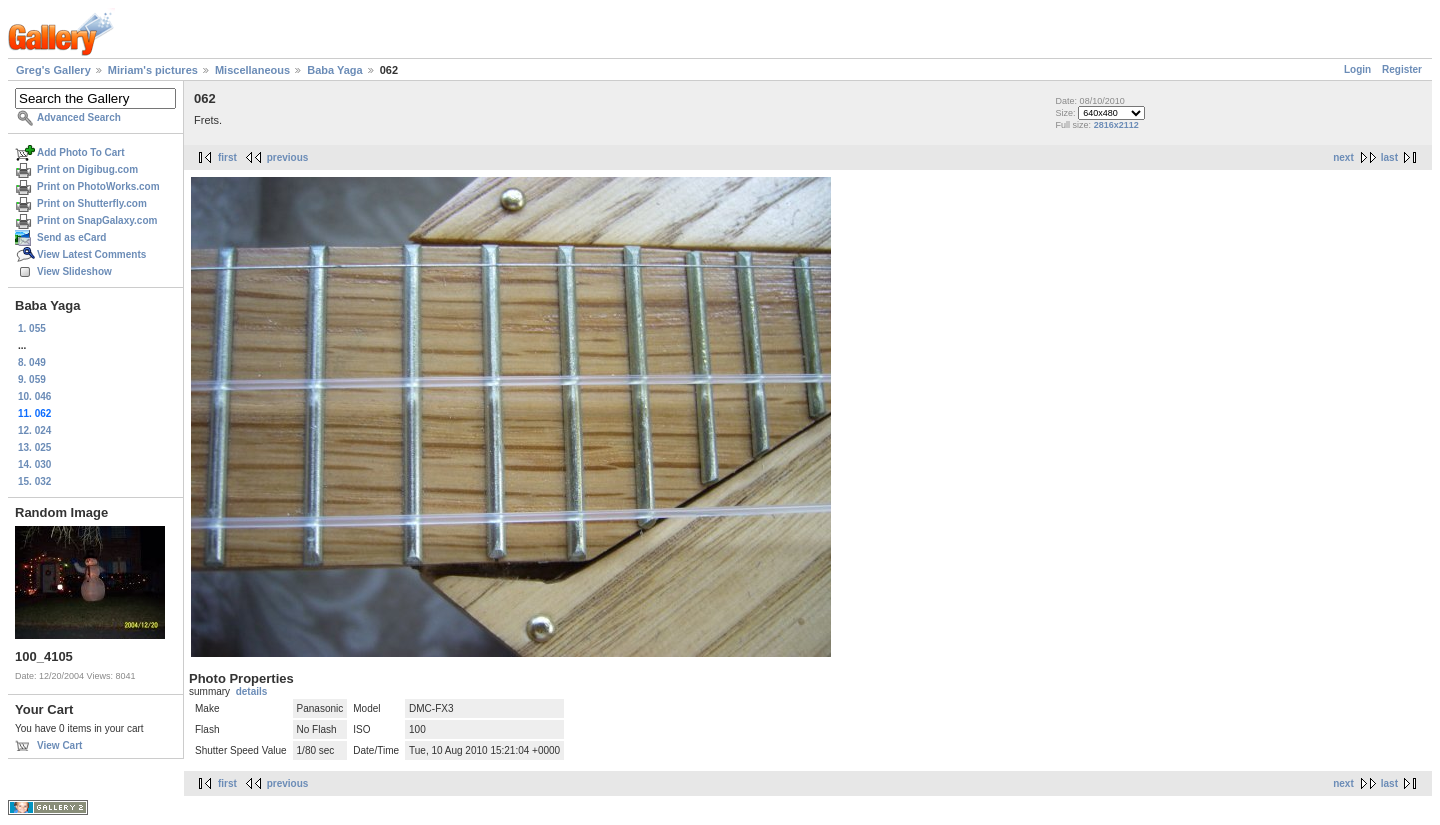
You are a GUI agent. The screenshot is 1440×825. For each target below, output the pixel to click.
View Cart (59, 745)
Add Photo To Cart (81, 152)
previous (288, 157)
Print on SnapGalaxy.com (97, 220)
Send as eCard (71, 237)
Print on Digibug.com (87, 169)
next (1343, 157)
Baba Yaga (334, 70)
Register (1402, 69)
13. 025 (34, 447)
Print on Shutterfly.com (92, 203)
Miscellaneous (252, 70)
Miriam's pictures (153, 70)
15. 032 (34, 481)
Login (1357, 69)
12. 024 (34, 430)
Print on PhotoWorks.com (98, 186)
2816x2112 (1116, 125)
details (252, 691)
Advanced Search (79, 117)
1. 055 (32, 328)
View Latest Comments (91, 254)
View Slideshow (74, 271)
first (227, 157)
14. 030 (34, 464)
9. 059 (32, 379)
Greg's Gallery (53, 70)
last (1389, 157)
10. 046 (34, 396)
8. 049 (32, 362)
